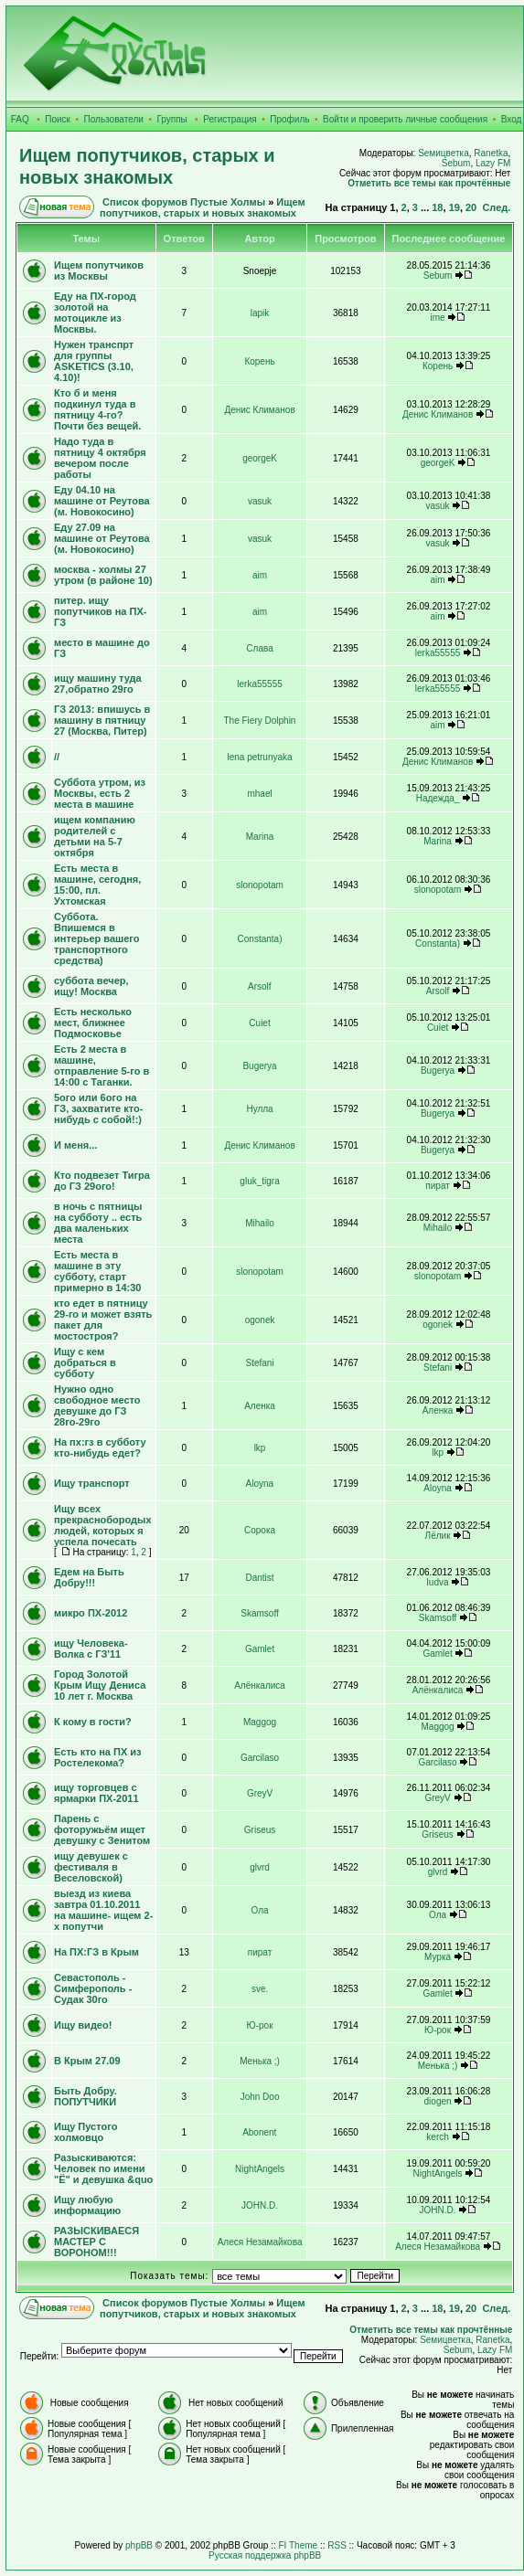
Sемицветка (443, 153)
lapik (260, 313)
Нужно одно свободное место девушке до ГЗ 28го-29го (97, 1405)
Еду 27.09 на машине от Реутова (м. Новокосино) (102, 538)
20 (470, 207)
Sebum (456, 163)
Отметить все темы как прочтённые (429, 183)
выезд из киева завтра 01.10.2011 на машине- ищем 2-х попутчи (103, 1910)
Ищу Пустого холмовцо (85, 2132)
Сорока (259, 1530)
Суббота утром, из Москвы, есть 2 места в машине (99, 793)
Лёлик (438, 1536)
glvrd (260, 1867)
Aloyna (259, 1484)
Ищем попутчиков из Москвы (99, 270)
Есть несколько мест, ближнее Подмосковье (93, 1022)
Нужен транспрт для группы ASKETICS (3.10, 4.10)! (94, 361)
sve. (259, 1989)
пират (437, 1186)
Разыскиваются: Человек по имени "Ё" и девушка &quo (103, 2168)
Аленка (259, 1406)
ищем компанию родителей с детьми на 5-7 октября (94, 836)
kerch (437, 2137)
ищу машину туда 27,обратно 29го (98, 683)
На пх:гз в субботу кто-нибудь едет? (100, 1447)
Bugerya (259, 1066)
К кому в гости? (93, 1721)
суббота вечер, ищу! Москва (91, 986)
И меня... (75, 1145)
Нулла (259, 1109)
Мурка (437, 1957)
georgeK (259, 458)
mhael (259, 794)
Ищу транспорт (92, 1483)
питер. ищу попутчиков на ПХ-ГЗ (100, 611)
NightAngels (259, 2169)
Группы (171, 119)
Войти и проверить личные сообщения (405, 119)
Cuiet (259, 1023)
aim (259, 575)
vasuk (260, 501)
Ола (260, 1910)
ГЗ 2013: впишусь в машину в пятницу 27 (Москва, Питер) (102, 720)
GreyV (260, 1793)
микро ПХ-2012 (90, 1612)
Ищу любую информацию (87, 2205)
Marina (260, 837)
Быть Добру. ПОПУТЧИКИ (85, 2096)
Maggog (259, 1722)
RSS (337, 2545)
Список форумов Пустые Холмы (183, 201)
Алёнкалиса (259, 1685)
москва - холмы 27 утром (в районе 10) (103, 575)
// (56, 756)
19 (454, 207)
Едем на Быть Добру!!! (89, 1577)
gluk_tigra (259, 1181)
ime (438, 318)
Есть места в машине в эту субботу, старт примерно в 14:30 (97, 1271)
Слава (259, 648)
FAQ (20, 119)
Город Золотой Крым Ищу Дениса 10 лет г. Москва (99, 1685)
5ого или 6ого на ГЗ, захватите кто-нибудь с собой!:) (98, 1108)
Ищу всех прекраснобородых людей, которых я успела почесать (103, 1525)
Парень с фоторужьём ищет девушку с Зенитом (102, 1829)
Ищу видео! (83, 2024)
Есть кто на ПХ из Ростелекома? (98, 1757)
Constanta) (260, 939)
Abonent (259, 2132)
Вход (511, 119)
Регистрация (229, 119)
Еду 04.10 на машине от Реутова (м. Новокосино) (102, 500)
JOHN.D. (259, 2205)
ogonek (260, 1320)
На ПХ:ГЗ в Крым (96, 1951)
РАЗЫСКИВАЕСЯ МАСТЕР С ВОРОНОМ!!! (96, 2241)
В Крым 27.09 (87, 2060)
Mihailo (259, 1223)
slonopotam (259, 885)
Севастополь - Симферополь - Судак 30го (93, 1988)
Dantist (259, 1578)
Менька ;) (260, 2061)
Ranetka (491, 153)
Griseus (259, 1830)
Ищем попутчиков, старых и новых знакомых (202, 207)
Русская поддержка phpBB (265, 2555)
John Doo (260, 2097)
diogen (438, 2101)
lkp (260, 1448)
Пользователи (114, 119)
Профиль (289, 119)
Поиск (57, 119)
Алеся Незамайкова (260, 2242)
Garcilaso (260, 1758)
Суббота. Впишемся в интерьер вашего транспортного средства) (96, 938)
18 (437, 207)
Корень (259, 361)
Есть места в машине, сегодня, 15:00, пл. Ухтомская (97, 884)
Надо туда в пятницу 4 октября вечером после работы (100, 458)
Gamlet (259, 1649)
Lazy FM (493, 163)
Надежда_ (438, 798)
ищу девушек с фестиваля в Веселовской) (91, 1866)
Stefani (259, 1363)
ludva (438, 1582)
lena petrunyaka (259, 757)
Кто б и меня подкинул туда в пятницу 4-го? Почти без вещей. (97, 409)
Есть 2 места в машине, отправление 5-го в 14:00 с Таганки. (101, 1065)
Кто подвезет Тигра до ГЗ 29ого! (102, 1181)
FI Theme (298, 2545)
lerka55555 (437, 653)
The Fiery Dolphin (260, 721)
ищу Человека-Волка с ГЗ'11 (91, 1648)
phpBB (139, 2545)
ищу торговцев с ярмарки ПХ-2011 (96, 1793)
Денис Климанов (259, 410)
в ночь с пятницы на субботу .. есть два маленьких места (98, 1223)
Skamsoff (260, 1613)
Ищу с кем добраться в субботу (85, 1362)
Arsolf (260, 986)
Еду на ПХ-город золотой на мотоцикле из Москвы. (95, 312)
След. (496, 207)
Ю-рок (260, 2025)
